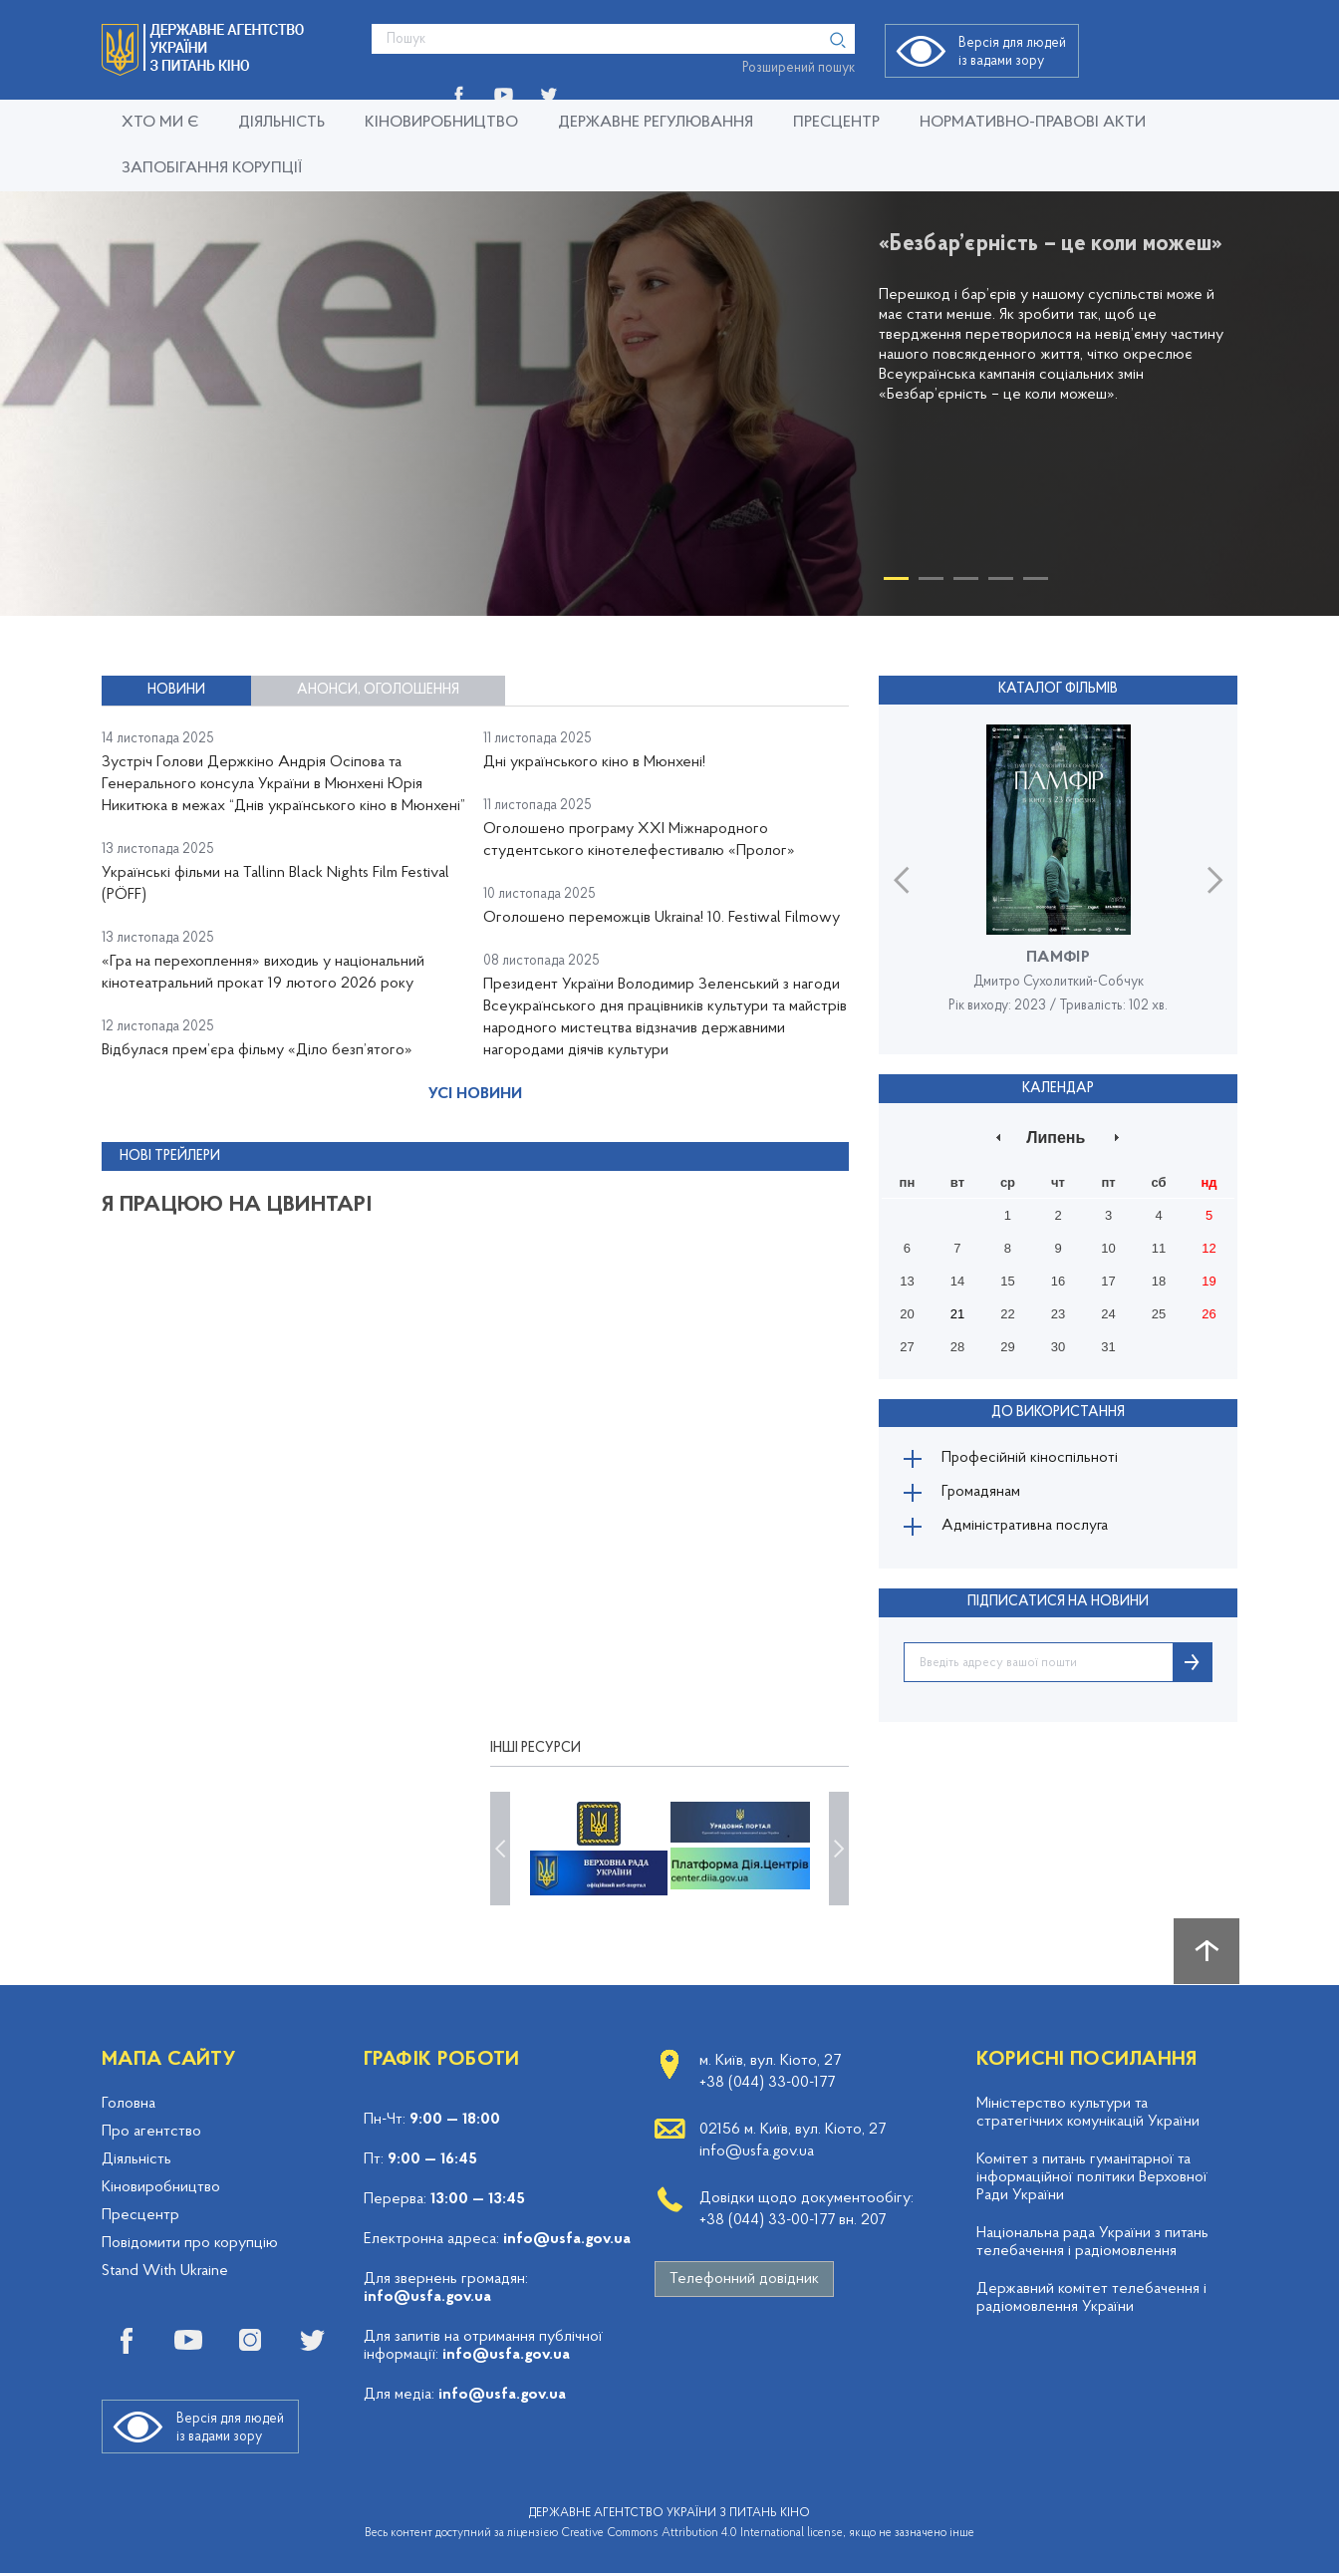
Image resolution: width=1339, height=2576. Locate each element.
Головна (128, 2107)
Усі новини (475, 1110)
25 (1159, 1312)
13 (907, 1280)
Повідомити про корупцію (190, 2246)
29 (1007, 1345)
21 (957, 1312)
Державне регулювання (655, 123)
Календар (1058, 1086)
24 (1108, 1312)
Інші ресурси (535, 1752)
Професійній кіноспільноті (1032, 1458)
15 (1007, 1280)
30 (1058, 1345)
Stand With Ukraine (165, 2274)
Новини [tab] (176, 690)
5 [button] (1035, 582)
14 (957, 1280)
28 (957, 1345)
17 (1108, 1280)
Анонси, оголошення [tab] (378, 690)
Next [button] (1215, 878)
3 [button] (965, 582)
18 (1159, 1280)
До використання (1058, 1410)
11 (1159, 1247)
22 (1007, 1312)
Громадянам (983, 1494)
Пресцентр (836, 123)
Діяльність (281, 123)
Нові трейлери (170, 1171)
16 (1058, 1280)
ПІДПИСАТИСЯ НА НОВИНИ (1058, 1605)
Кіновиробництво (441, 123)
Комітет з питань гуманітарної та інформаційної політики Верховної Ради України (1091, 2180)
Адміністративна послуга (1027, 1530)
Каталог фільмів (1058, 689)
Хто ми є (160, 123)
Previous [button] (901, 878)
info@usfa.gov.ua (567, 2242)
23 (1058, 1312)
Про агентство (151, 2135)
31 (1108, 1345)
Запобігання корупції (212, 168)
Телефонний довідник (744, 2282)
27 (907, 1345)
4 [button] (1000, 582)
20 (907, 1312)
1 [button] (896, 582)
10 (1108, 1247)
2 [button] (931, 582)
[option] (669, 403)
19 (1208, 1280)
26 (1208, 1312)
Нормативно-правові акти (1033, 123)
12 (1208, 1247)
